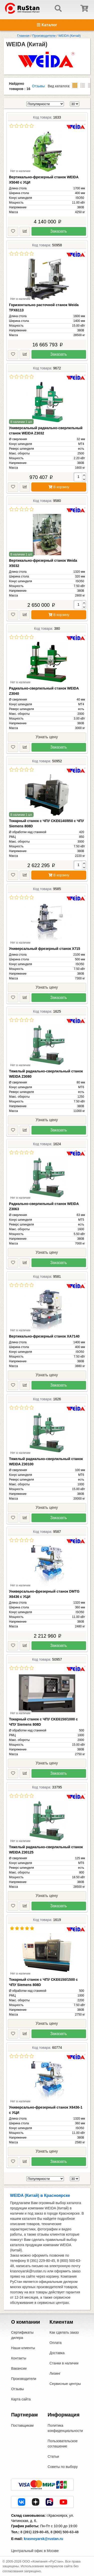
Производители (23, 2379)
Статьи (53, 2456)
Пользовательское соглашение (63, 2443)
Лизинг (55, 2373)
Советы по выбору (63, 2467)
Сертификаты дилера (22, 2335)
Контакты (18, 2358)
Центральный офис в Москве (35, 2551)
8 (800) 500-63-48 (64, 2532)
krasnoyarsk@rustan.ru (43, 2539)
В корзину (58, 487)
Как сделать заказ (64, 2332)
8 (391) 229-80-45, (34, 2532)
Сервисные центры (65, 2384)
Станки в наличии (64, 2363)
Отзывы (38, 86)
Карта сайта (21, 2399)
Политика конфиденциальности (65, 2428)
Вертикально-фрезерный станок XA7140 (44, 1336)
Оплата (56, 2343)
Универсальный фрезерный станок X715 (44, 949)
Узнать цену (47, 737)
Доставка (57, 2353)
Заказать (58, 231)
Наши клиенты (23, 2348)
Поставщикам (22, 2425)
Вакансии (19, 2368)
